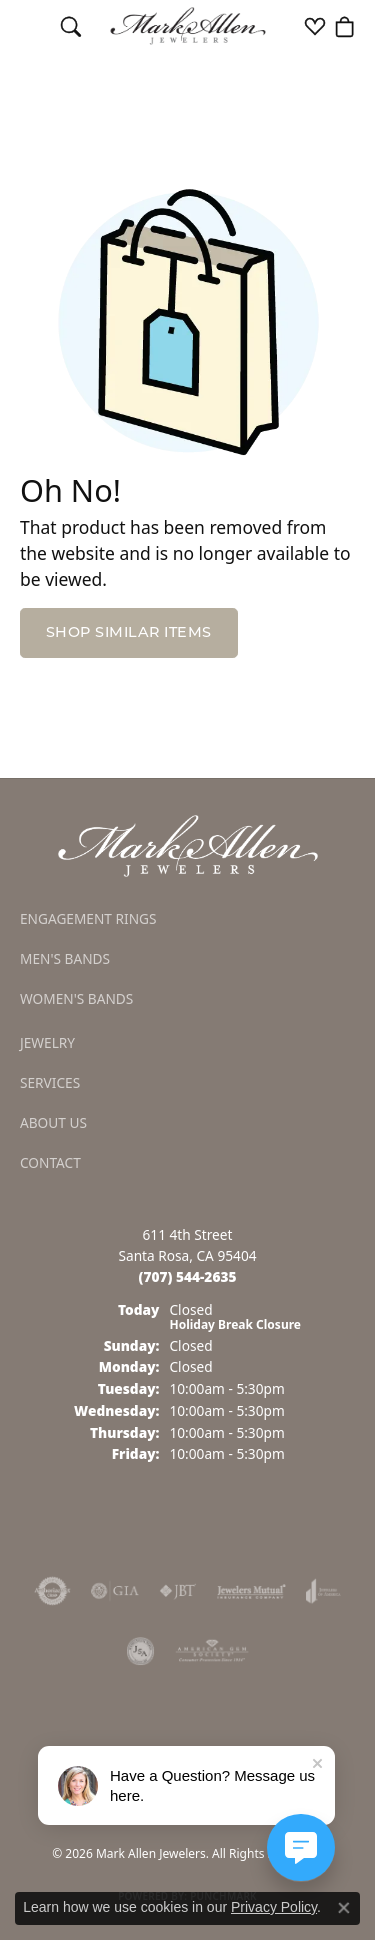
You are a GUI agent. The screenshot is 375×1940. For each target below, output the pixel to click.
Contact (50, 1162)
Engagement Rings (88, 918)
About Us (53, 1122)
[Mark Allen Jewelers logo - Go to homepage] (187, 26)
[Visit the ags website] (212, 1651)
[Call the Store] (188, 1276)
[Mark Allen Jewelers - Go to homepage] (188, 845)
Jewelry (47, 1042)
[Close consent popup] (344, 1908)
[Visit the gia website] (115, 1591)
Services (50, 1082)
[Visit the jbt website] (178, 1591)
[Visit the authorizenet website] (52, 1591)
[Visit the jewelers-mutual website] (251, 1591)
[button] (71, 26)
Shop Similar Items (129, 633)
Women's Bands (76, 998)
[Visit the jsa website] (141, 1651)
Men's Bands (65, 958)
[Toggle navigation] (30, 26)
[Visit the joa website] (323, 1591)
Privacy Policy (274, 1907)
